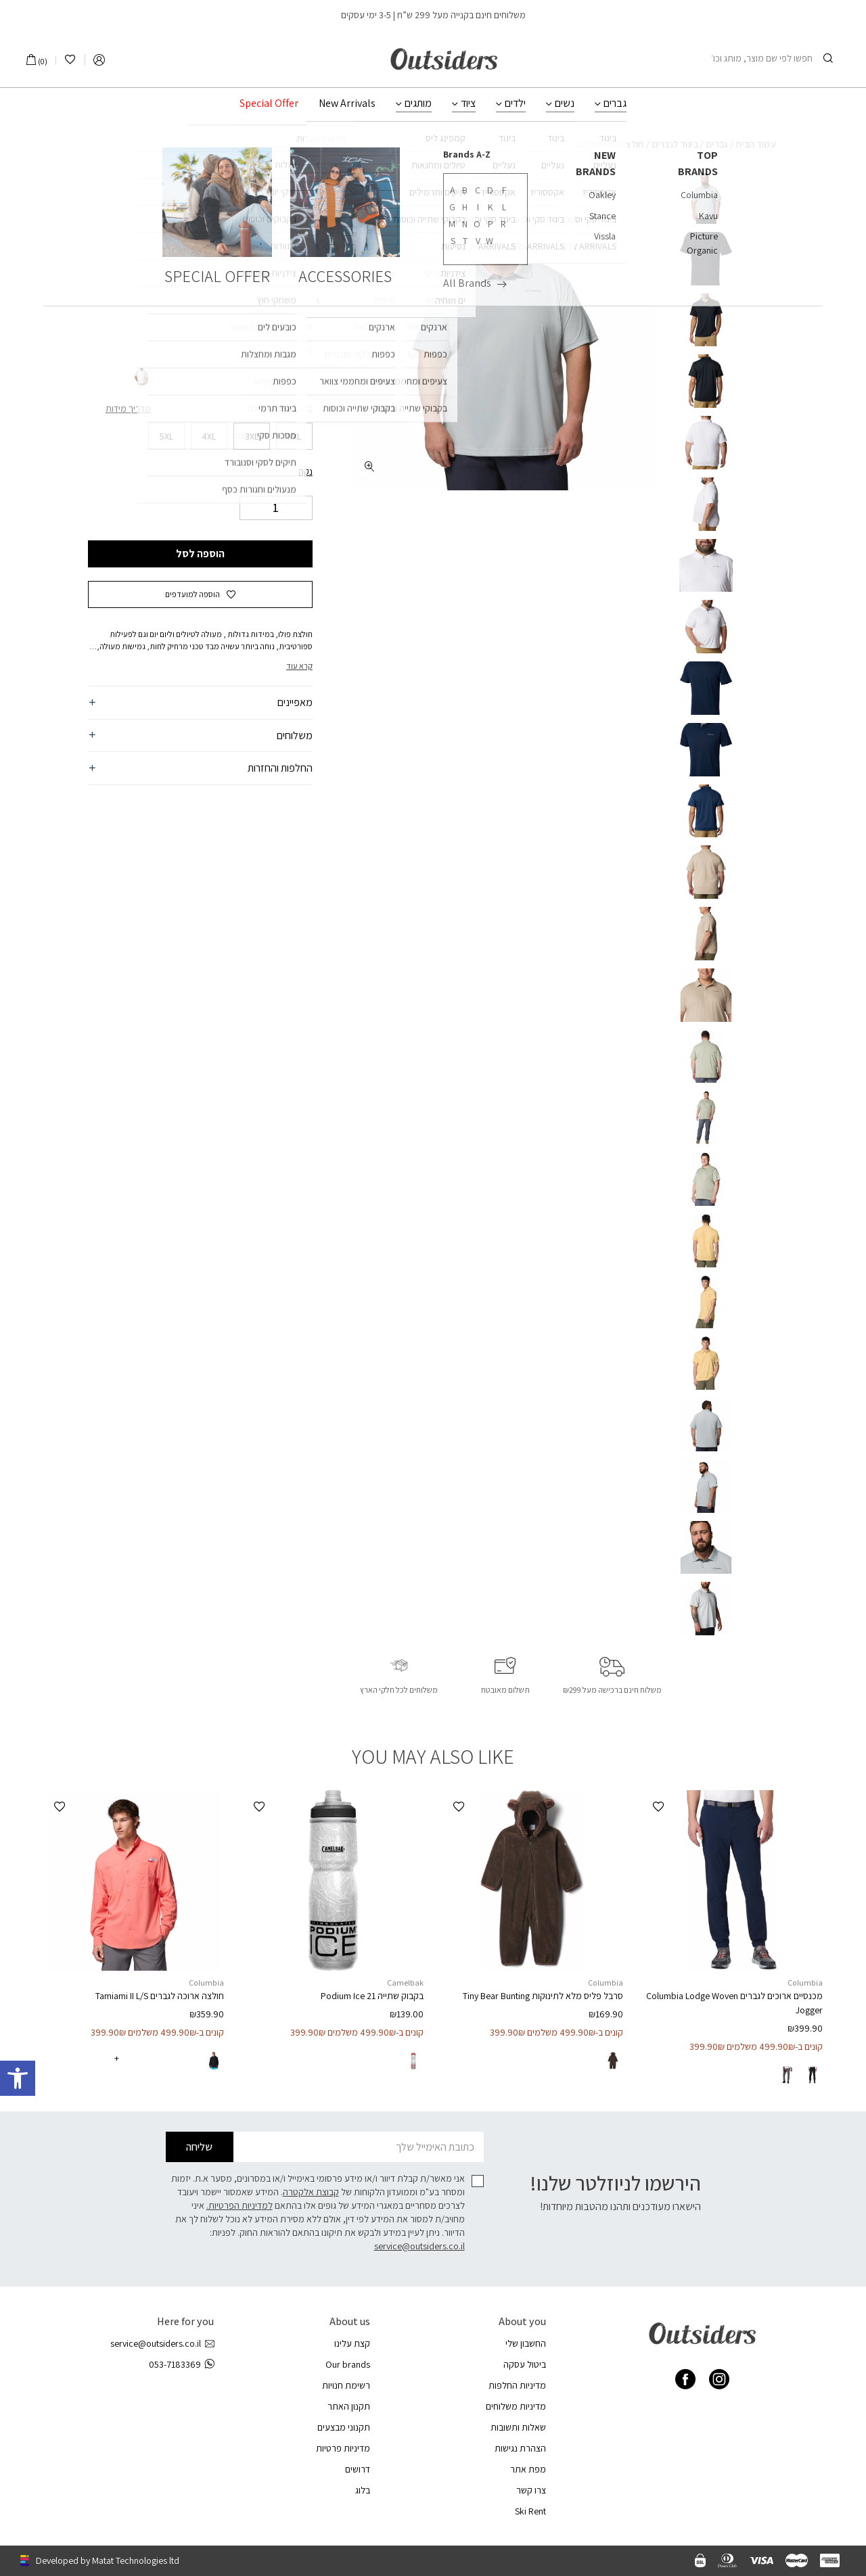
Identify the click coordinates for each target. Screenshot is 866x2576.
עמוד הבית (755, 144)
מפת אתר (528, 2469)
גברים (614, 103)
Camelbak (405, 1982)
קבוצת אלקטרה (311, 2192)
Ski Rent (530, 2511)
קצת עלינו (352, 2343)
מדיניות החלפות (517, 2385)
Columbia (285, 226)
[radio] (302, 377)
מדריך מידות (128, 408)
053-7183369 (181, 2365)
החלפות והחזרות (280, 768)
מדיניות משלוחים (516, 2406)
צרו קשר (531, 2490)
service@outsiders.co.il (419, 2246)
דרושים (357, 2469)
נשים (564, 103)
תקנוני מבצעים (343, 2427)
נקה (305, 471)
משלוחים (295, 735)
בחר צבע (295, 350)
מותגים (418, 103)
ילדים (515, 103)
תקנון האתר (348, 2406)
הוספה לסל (200, 553)
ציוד (468, 103)
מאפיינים (295, 702)
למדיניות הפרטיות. (239, 2205)
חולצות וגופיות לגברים (602, 144)
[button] (200, 594)
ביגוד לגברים (675, 144)
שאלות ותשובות (518, 2427)
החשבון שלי (525, 2343)
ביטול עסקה (524, 2364)
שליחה (199, 2147)
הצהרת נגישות (520, 2448)
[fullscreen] (370, 466)
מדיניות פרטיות (343, 2448)
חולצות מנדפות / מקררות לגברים (492, 144)
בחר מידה (293, 408)
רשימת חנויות (346, 2385)
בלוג (362, 2490)
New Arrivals (347, 103)
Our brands (347, 2364)
